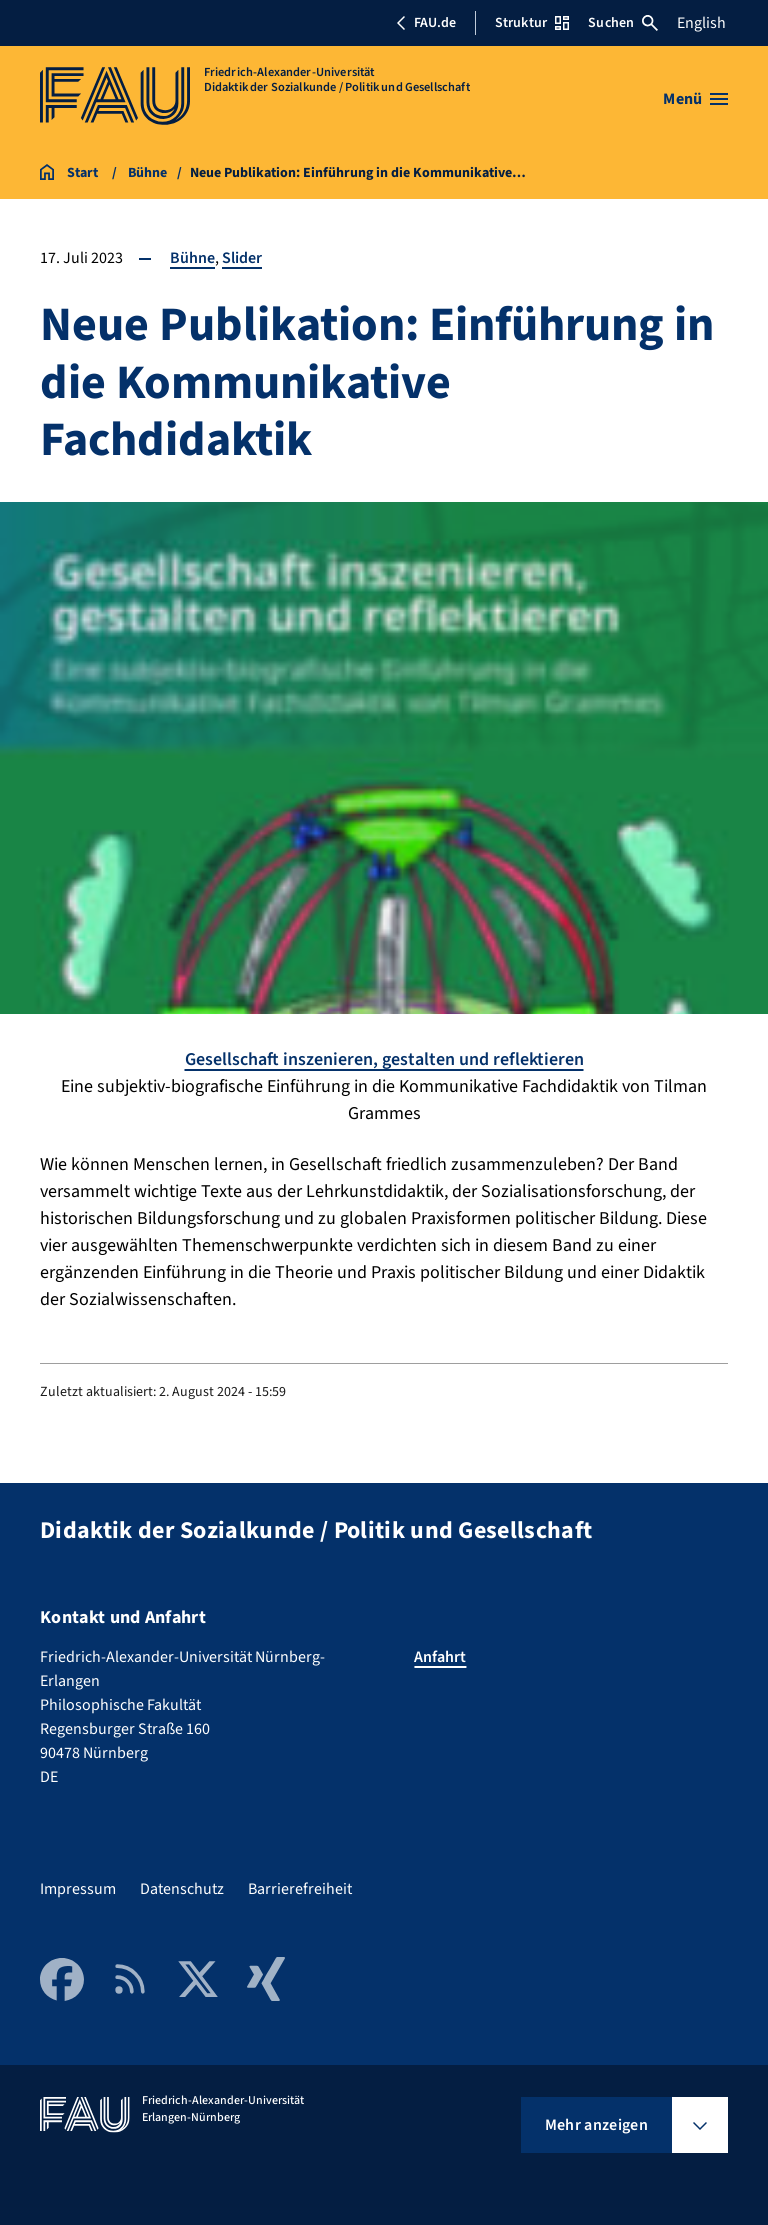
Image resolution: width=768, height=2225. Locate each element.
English (701, 23)
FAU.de (426, 23)
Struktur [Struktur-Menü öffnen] (532, 23)
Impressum (78, 1889)
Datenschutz (182, 1889)
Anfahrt (440, 1657)
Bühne (192, 258)
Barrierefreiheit (300, 1889)
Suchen (623, 23)
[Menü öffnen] (695, 99)
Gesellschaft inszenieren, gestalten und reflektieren (384, 1059)
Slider (242, 258)
